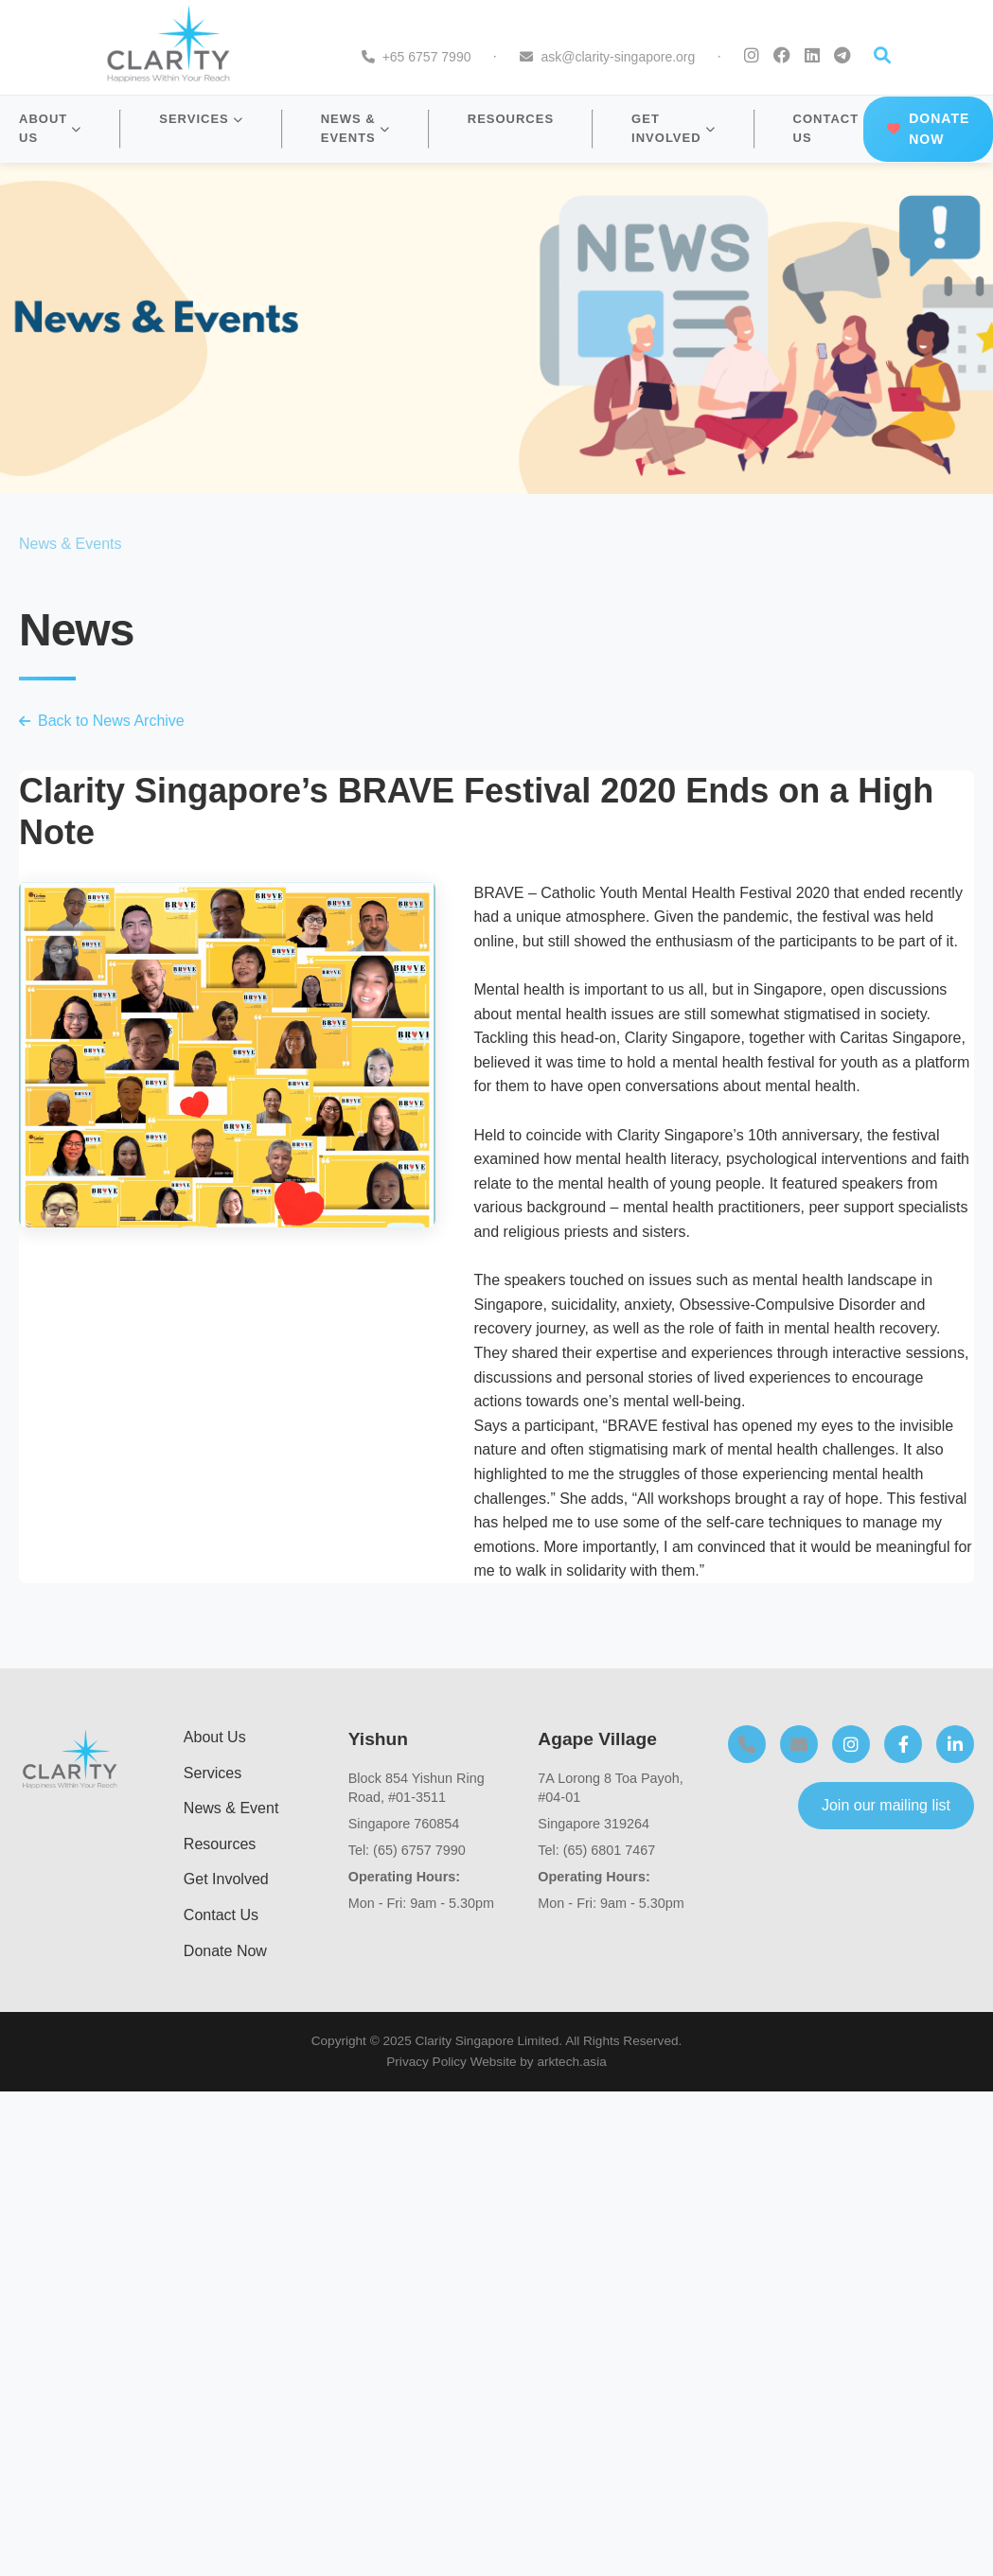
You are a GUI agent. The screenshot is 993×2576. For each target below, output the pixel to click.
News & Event (231, 1808)
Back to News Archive (102, 721)
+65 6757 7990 (426, 56)
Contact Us (221, 1915)
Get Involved (226, 1879)
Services (212, 1773)
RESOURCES (511, 119)
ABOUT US (50, 129)
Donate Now (225, 1951)
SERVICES (201, 119)
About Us (215, 1737)
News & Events (70, 544)
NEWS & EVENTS (355, 129)
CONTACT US (826, 129)
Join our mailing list (886, 1805)
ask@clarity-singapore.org (618, 56)
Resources (220, 1844)
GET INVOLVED (673, 129)
